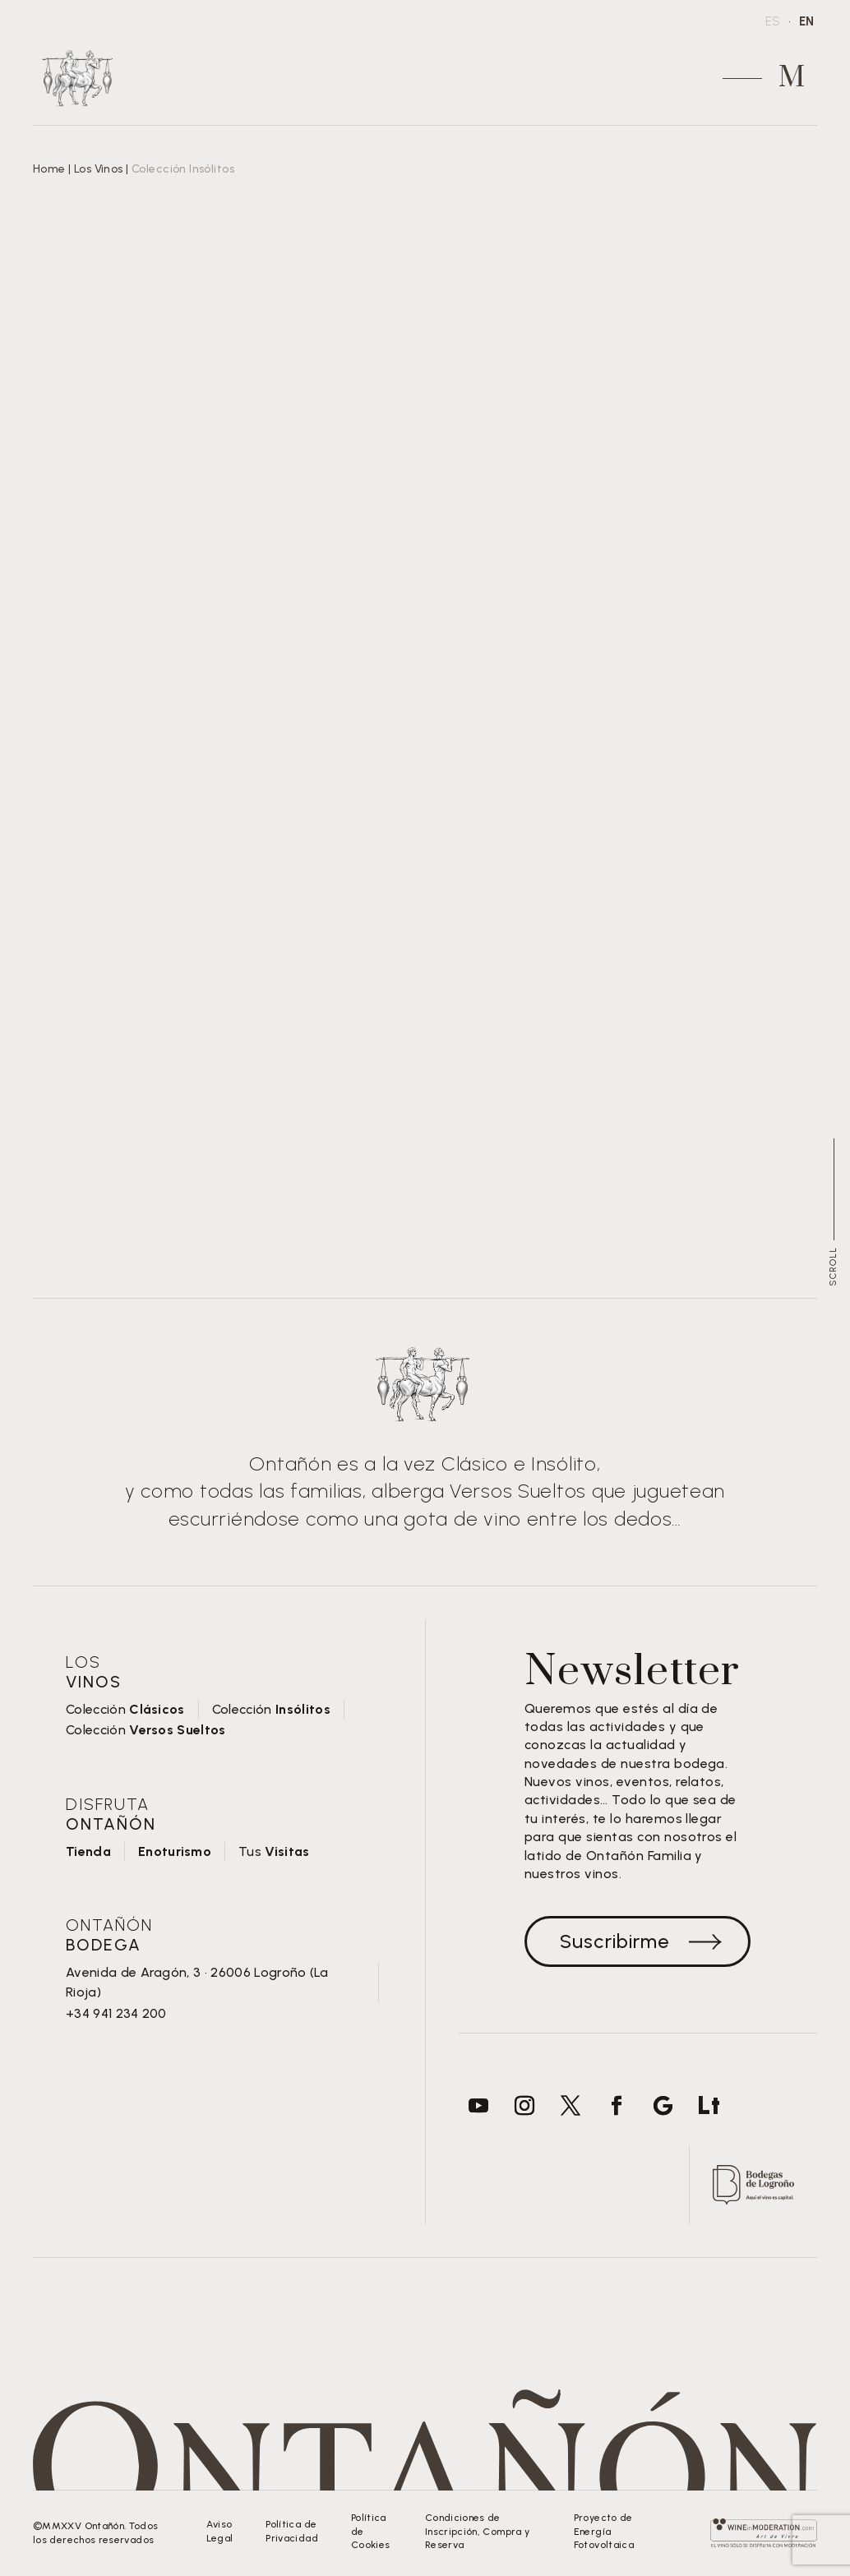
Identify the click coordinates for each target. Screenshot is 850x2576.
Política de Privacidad (292, 2531)
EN (806, 21)
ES (772, 21)
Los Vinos (98, 169)
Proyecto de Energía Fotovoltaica (604, 2531)
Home (49, 169)
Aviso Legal (219, 2531)
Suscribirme (614, 1941)
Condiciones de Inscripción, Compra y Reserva (477, 2531)
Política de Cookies (370, 2531)
